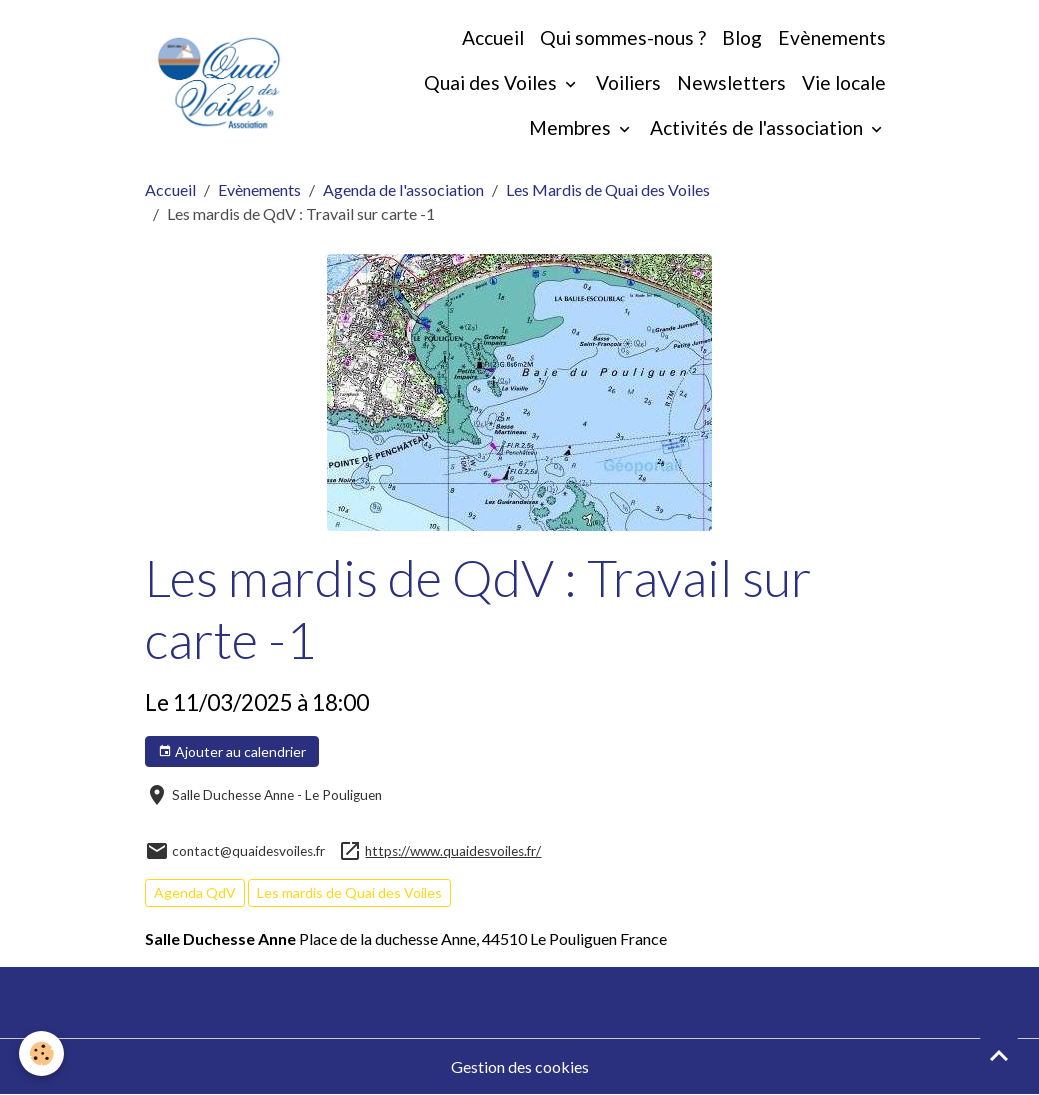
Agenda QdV (195, 892)
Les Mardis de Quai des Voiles (608, 189)
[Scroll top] (999, 1055)
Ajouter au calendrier (232, 752)
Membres (572, 127)
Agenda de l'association (403, 189)
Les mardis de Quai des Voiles (349, 892)
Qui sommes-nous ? (623, 37)
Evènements (832, 37)
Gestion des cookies (520, 1066)
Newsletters (731, 82)
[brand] (219, 83)
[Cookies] (42, 1053)
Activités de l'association (758, 127)
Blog (742, 37)
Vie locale (844, 82)
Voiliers (628, 82)
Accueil (493, 37)
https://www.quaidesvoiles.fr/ (453, 851)
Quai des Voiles (492, 82)
